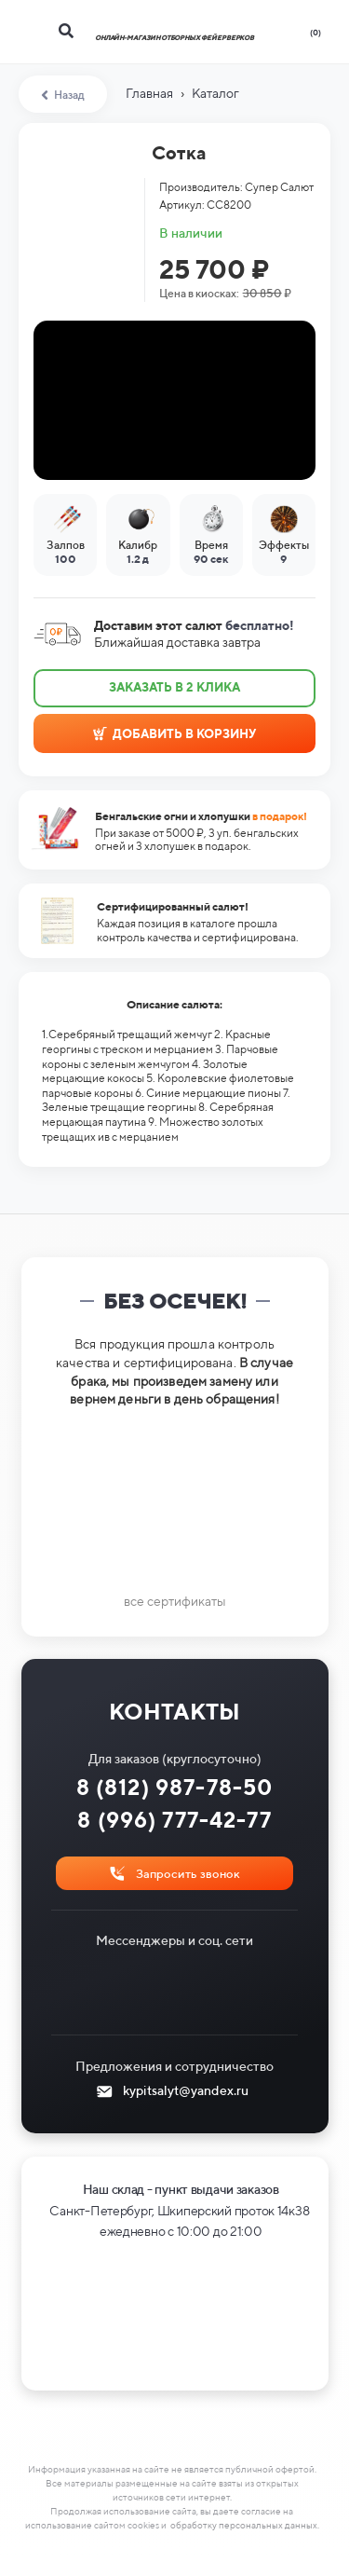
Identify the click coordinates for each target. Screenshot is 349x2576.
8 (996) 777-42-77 (174, 1819)
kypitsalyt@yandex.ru (185, 2090)
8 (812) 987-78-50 (175, 1787)
